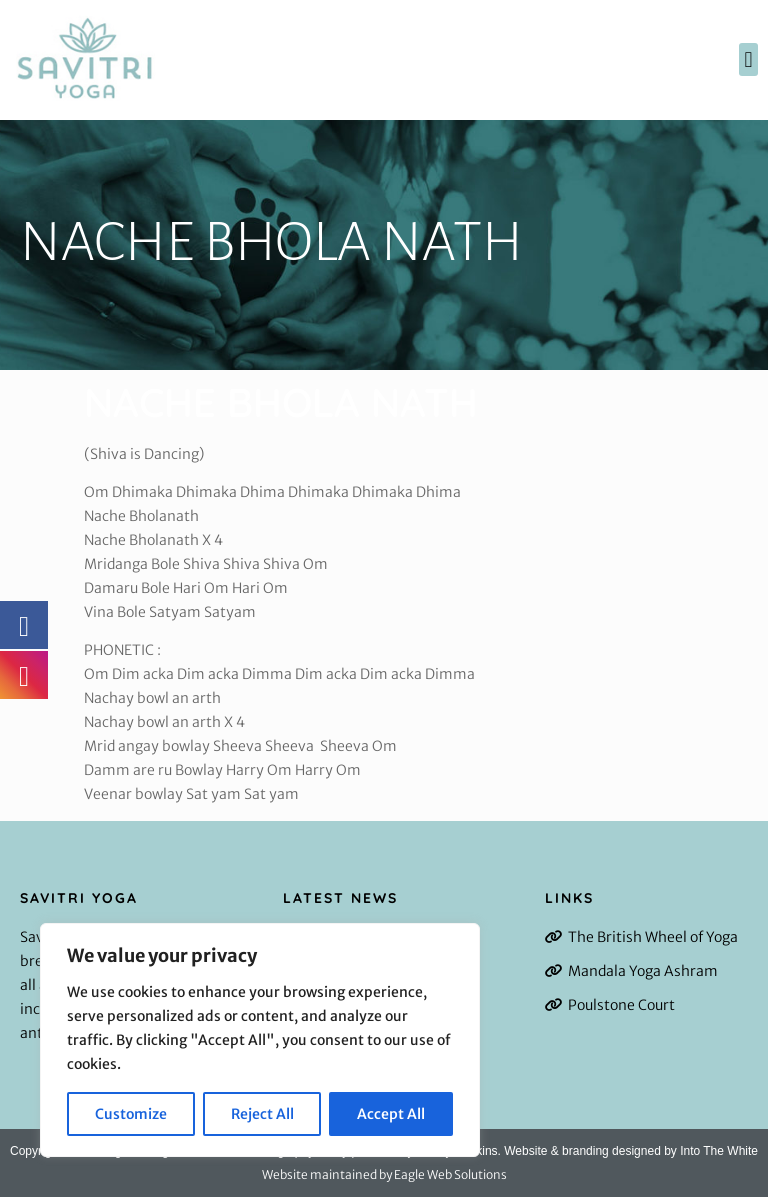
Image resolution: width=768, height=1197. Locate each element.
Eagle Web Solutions (450, 1174)
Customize (131, 1114)
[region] (260, 1040)
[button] (748, 59)
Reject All (262, 1114)
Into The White (719, 1151)
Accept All (391, 1114)
